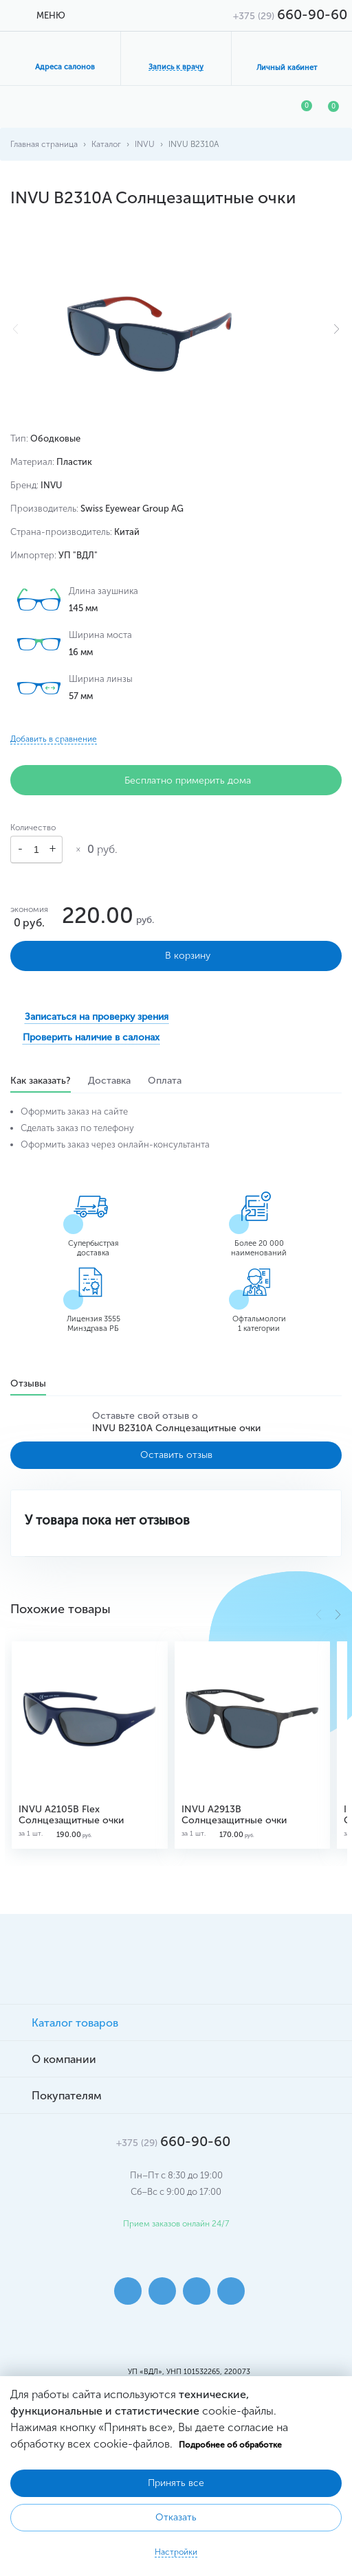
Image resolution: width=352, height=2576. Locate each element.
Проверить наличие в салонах (91, 1037)
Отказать (176, 2517)
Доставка (109, 1082)
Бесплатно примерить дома (176, 780)
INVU (145, 144)
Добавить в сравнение (53, 739)
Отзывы (28, 1384)
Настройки (176, 2552)
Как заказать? (40, 1082)
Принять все (176, 2483)
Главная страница (44, 144)
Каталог (106, 144)
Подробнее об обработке (230, 2445)
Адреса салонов (65, 67)
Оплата (165, 1082)
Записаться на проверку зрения (96, 1017)
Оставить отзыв (176, 1455)
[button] (336, 329)
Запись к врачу (176, 67)
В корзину (176, 956)
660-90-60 (290, 14)
